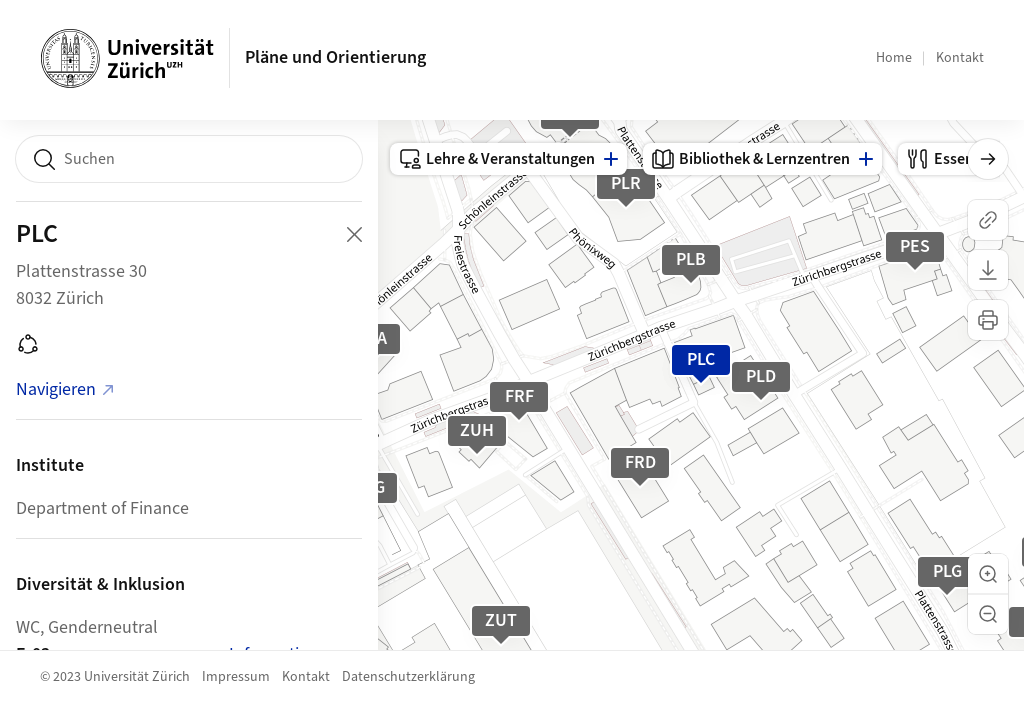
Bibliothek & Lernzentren (750, 159)
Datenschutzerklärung (408, 677)
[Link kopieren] (988, 220)
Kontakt (960, 58)
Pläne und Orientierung (335, 57)
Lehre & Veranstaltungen (496, 159)
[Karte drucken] (988, 320)
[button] (988, 574)
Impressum (236, 677)
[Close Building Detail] (354, 234)
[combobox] (189, 159)
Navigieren (66, 389)
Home (894, 58)
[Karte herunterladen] (988, 270)
